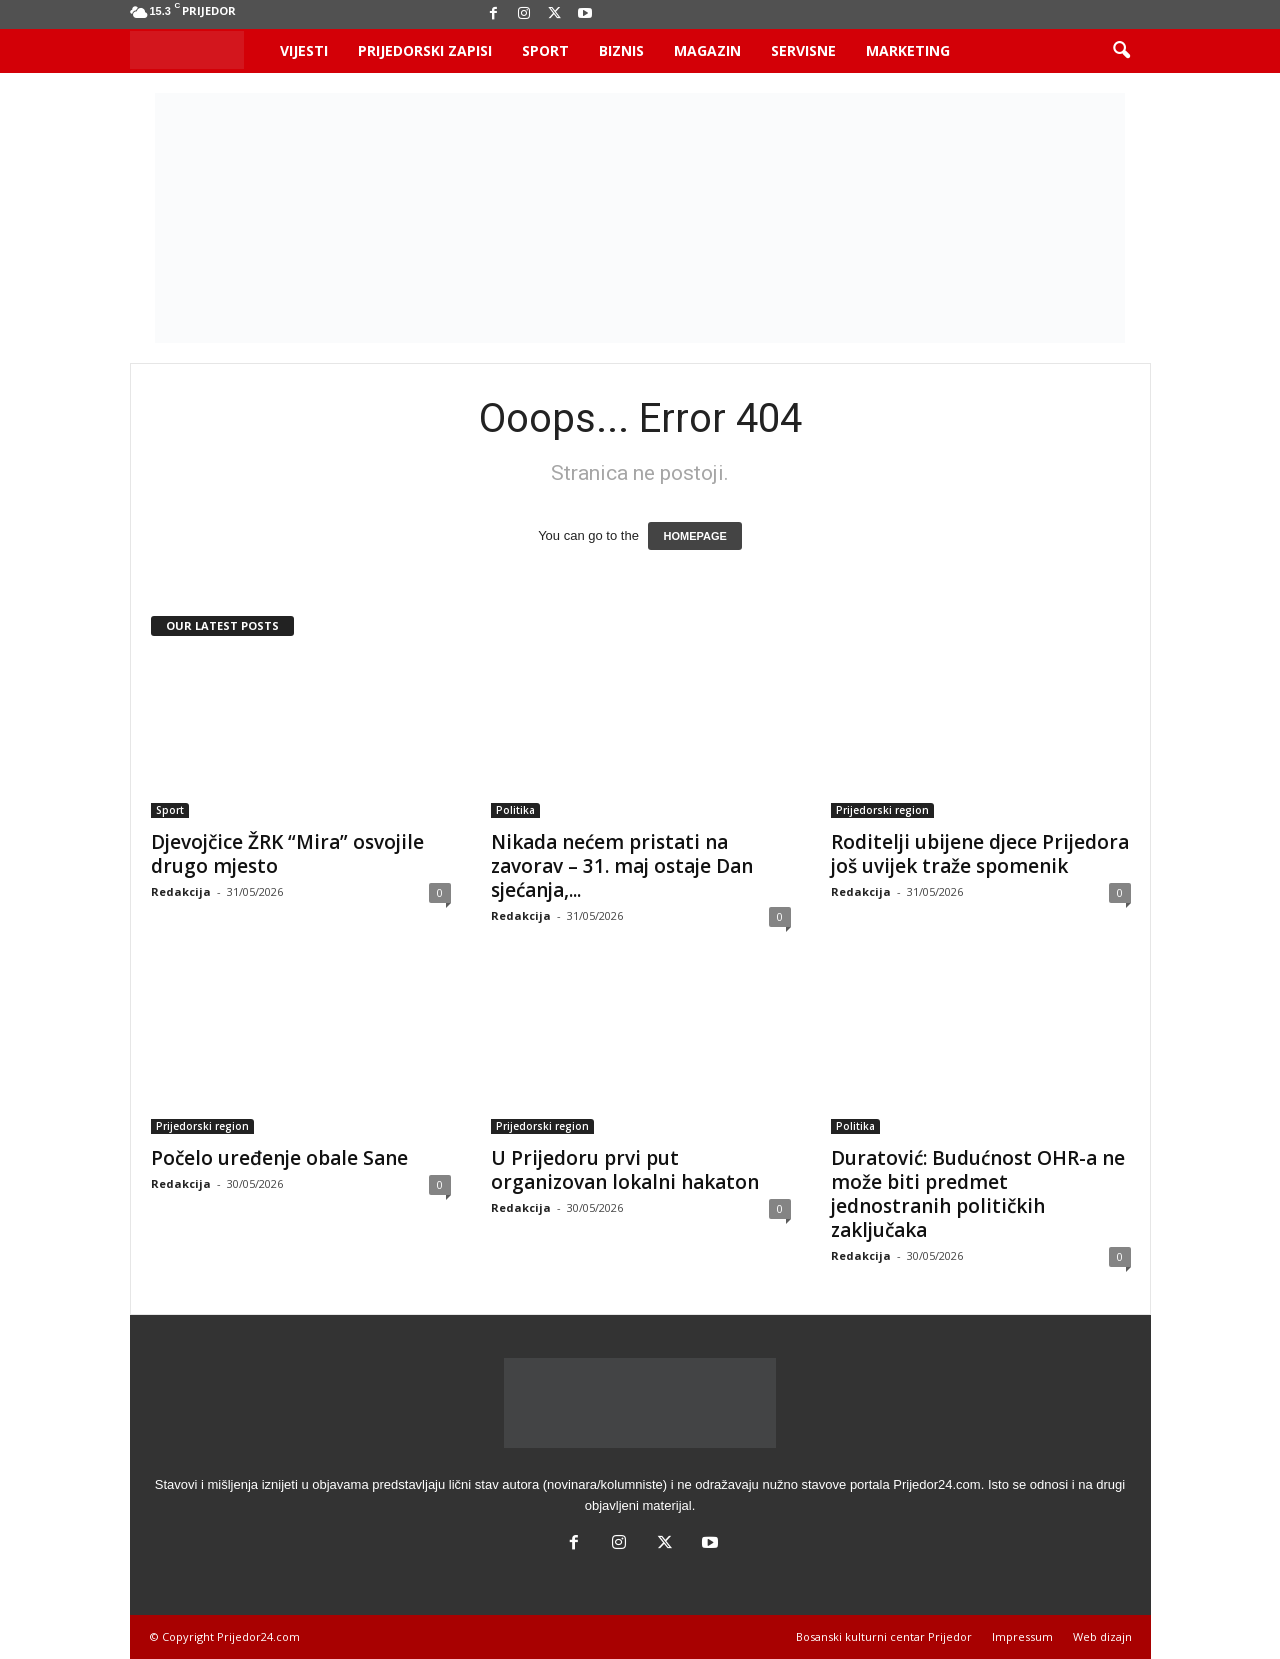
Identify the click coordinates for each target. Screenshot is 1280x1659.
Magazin (707, 50)
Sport (545, 50)
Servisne (803, 50)
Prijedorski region (882, 810)
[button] (1121, 51)
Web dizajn (1102, 1636)
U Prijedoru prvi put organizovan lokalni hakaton (625, 1170)
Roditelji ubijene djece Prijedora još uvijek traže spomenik (980, 854)
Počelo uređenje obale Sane (279, 1158)
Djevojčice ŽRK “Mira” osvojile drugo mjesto (287, 854)
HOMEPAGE (694, 536)
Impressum (1022, 1636)
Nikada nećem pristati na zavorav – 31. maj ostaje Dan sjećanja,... (622, 866)
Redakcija (181, 891)
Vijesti (304, 50)
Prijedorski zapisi (425, 50)
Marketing (908, 50)
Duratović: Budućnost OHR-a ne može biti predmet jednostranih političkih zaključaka (978, 1194)
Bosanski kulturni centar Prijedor (884, 1636)
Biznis (621, 50)
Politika (515, 810)
